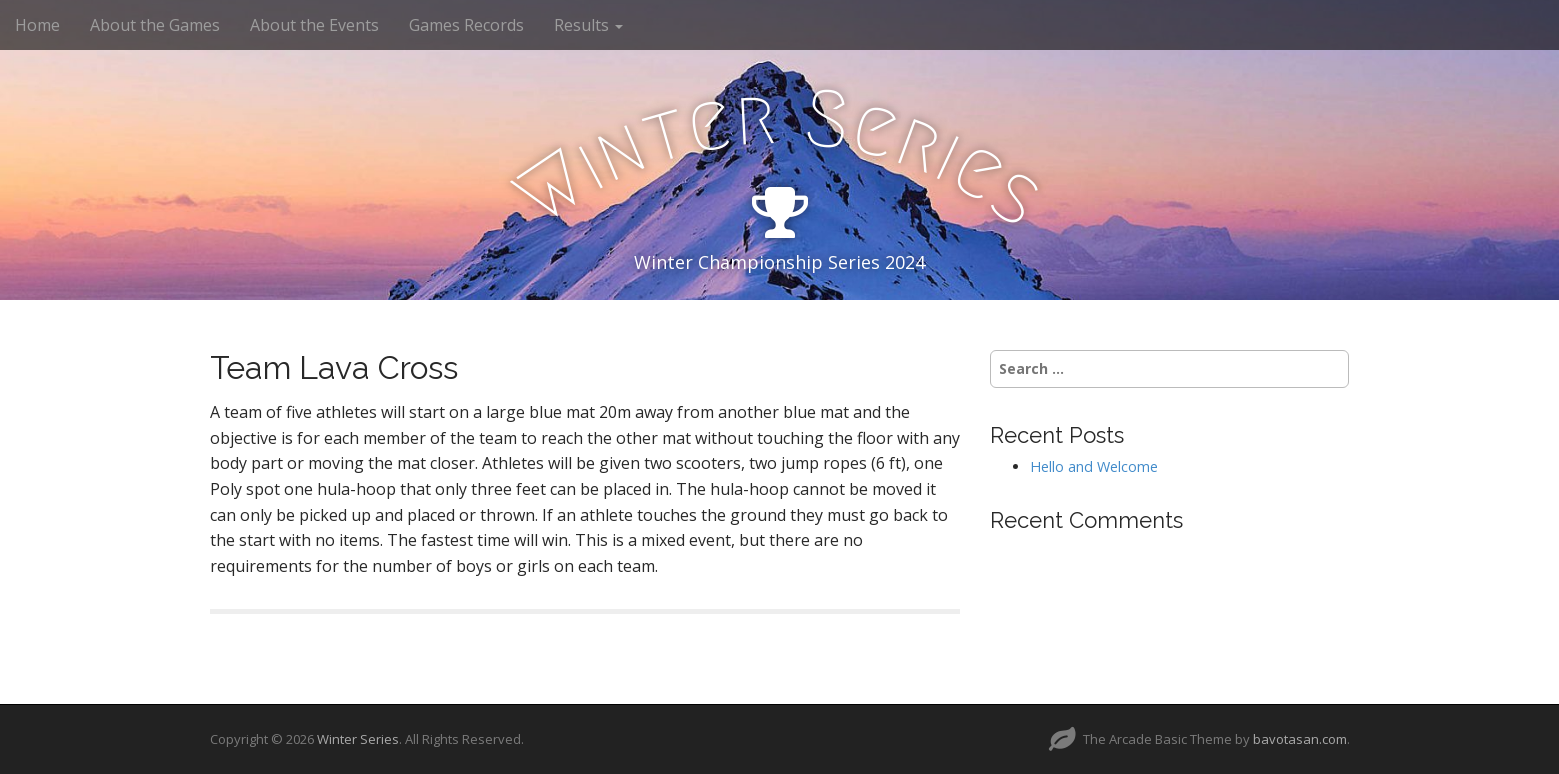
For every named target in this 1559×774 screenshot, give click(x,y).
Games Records (466, 25)
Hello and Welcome (1094, 466)
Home (37, 25)
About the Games (155, 25)
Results (588, 25)
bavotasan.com (1300, 739)
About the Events (314, 25)
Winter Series (358, 739)
